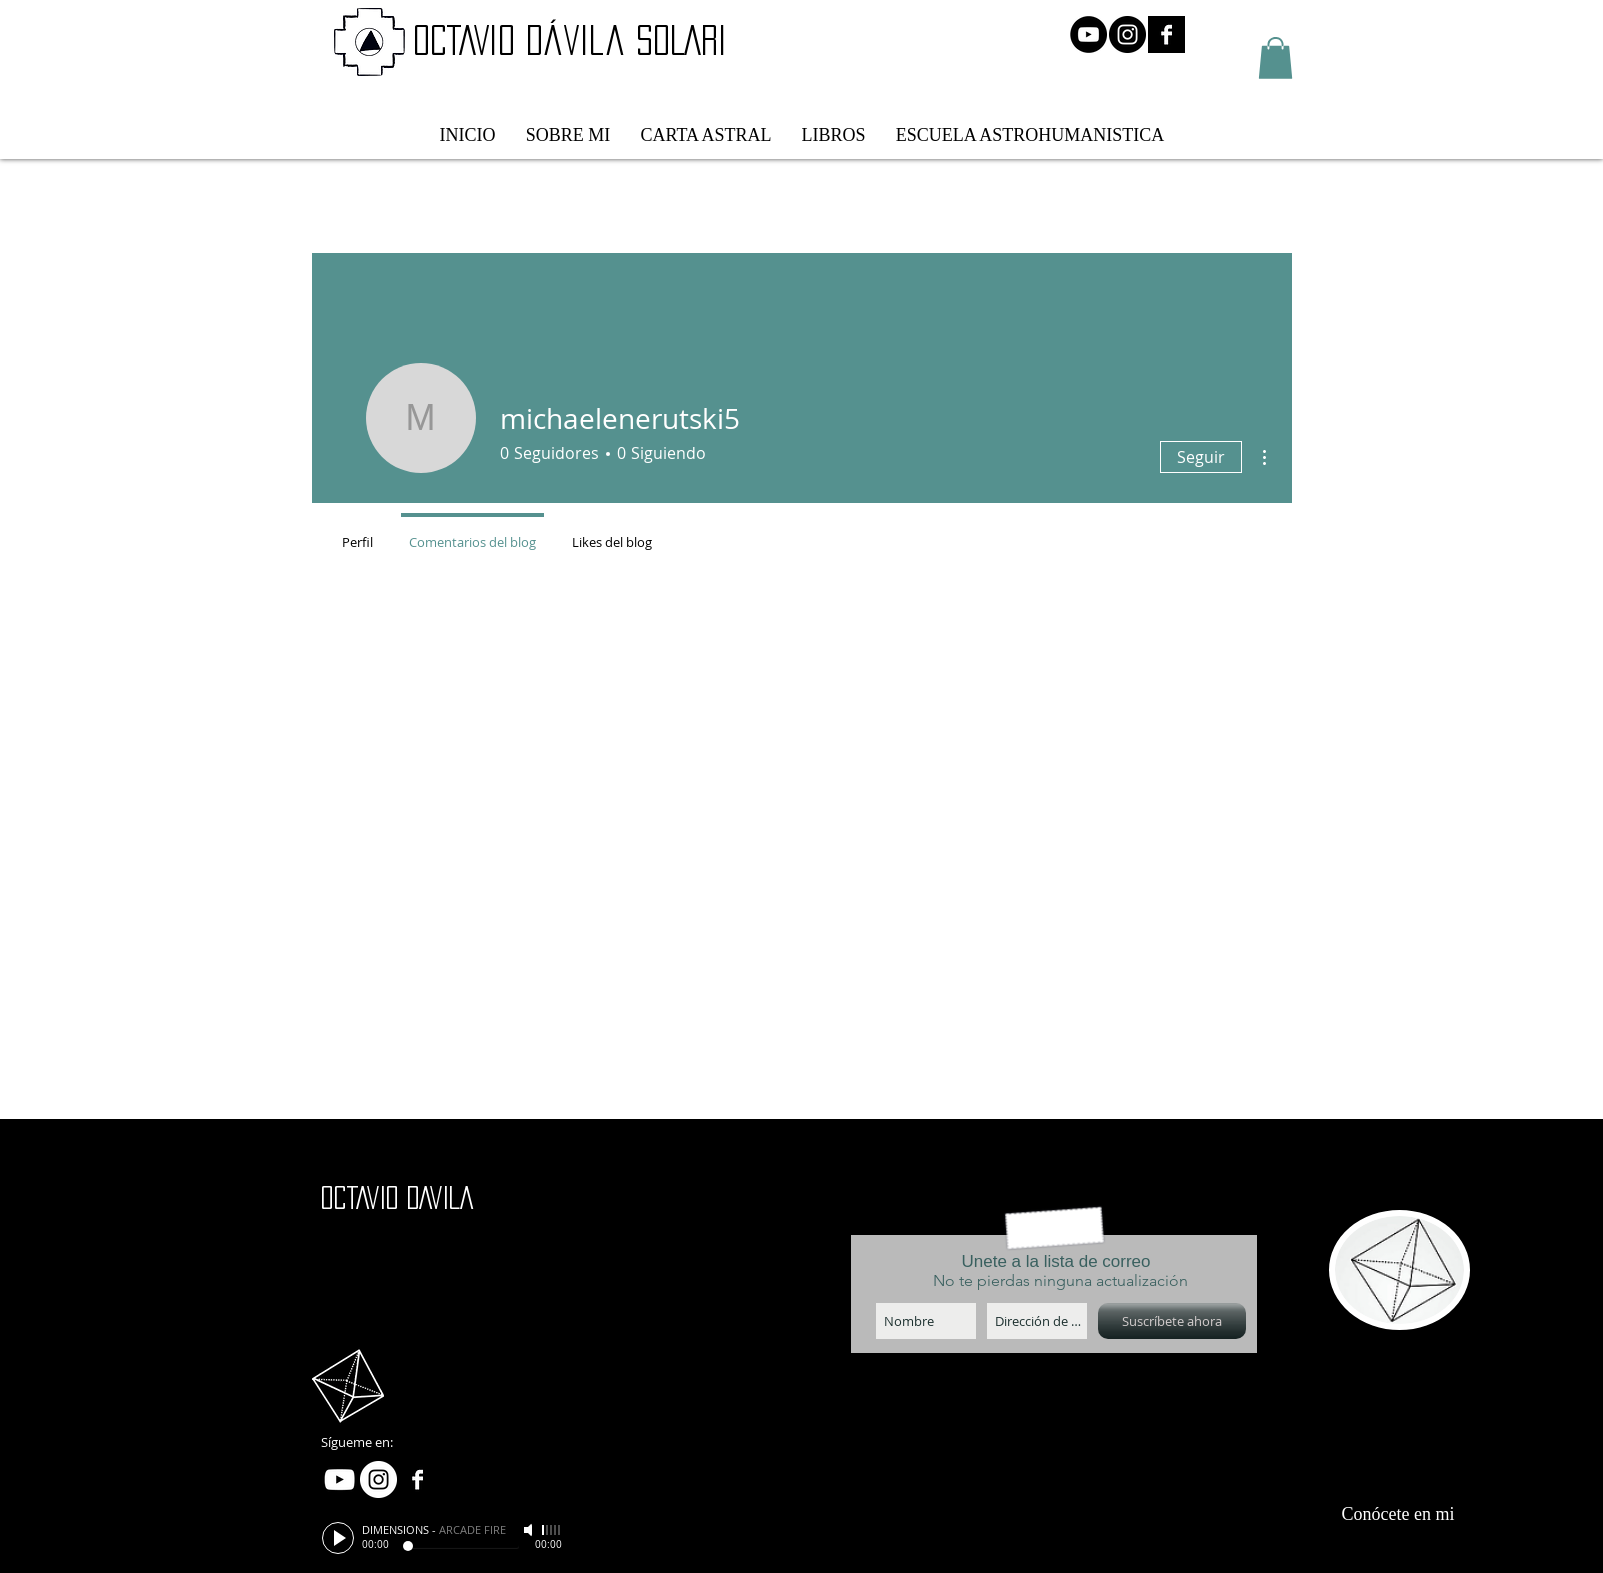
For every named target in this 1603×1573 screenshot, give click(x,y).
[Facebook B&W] (1166, 34)
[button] (1275, 58)
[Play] (338, 1538)
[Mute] (530, 1530)
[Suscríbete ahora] (1172, 1321)
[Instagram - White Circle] (378, 1479)
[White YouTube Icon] (339, 1479)
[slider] (552, 1530)
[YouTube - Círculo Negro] (1088, 34)
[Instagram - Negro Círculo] (1127, 34)
